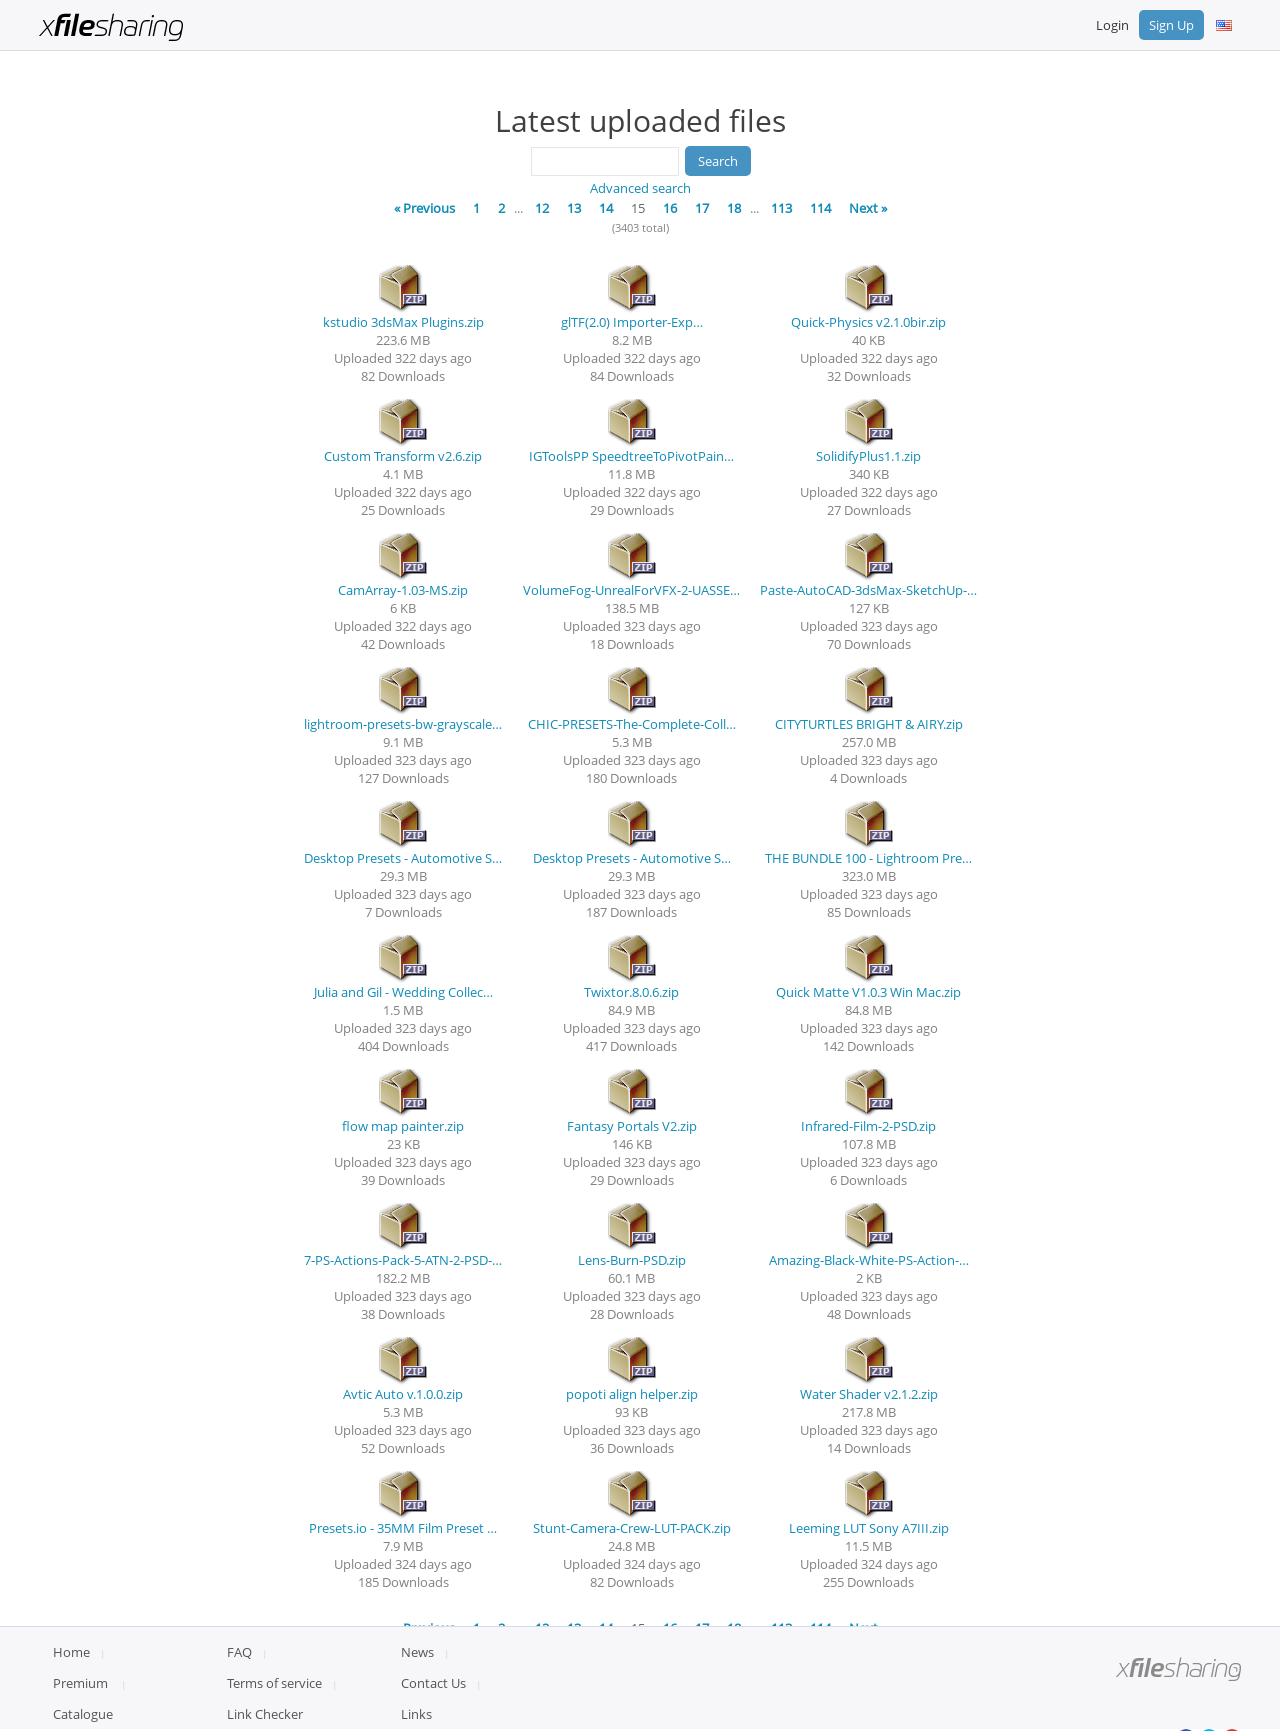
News (417, 1702)
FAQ (239, 1702)
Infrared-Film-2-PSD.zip (868, 1126)
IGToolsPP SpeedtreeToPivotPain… (631, 456)
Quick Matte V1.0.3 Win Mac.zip (868, 992)
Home (71, 1702)
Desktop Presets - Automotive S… (403, 858)
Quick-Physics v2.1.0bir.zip (868, 322)
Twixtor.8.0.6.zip (631, 992)
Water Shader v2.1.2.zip (869, 1394)
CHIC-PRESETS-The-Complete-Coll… (632, 724)
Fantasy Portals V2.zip (632, 1126)
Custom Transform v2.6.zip (403, 456)
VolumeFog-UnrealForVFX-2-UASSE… (631, 590)
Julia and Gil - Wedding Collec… (403, 992)
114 (820, 208)
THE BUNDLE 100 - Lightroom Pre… (868, 858)
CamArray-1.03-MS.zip (403, 590)
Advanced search (640, 188)
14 (606, 208)
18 (734, 208)
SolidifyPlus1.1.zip (868, 456)
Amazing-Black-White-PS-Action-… (869, 1260)
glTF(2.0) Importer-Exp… (632, 322)
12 (542, 208)
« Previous (424, 208)
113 (781, 208)
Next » (868, 208)
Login (1112, 25)
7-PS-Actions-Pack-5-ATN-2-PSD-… (403, 1260)
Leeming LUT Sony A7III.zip (869, 1528)
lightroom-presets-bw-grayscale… (403, 724)
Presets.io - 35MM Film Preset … (403, 1528)
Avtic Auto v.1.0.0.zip (403, 1394)
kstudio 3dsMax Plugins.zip (403, 322)
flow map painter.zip (403, 1126)
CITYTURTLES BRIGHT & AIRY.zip (869, 724)
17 (702, 208)
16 (670, 208)
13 (574, 208)
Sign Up (1171, 25)
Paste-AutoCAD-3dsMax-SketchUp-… (868, 590)
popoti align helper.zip (632, 1394)
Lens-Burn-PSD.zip (632, 1260)
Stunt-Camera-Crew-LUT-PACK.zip (632, 1528)
